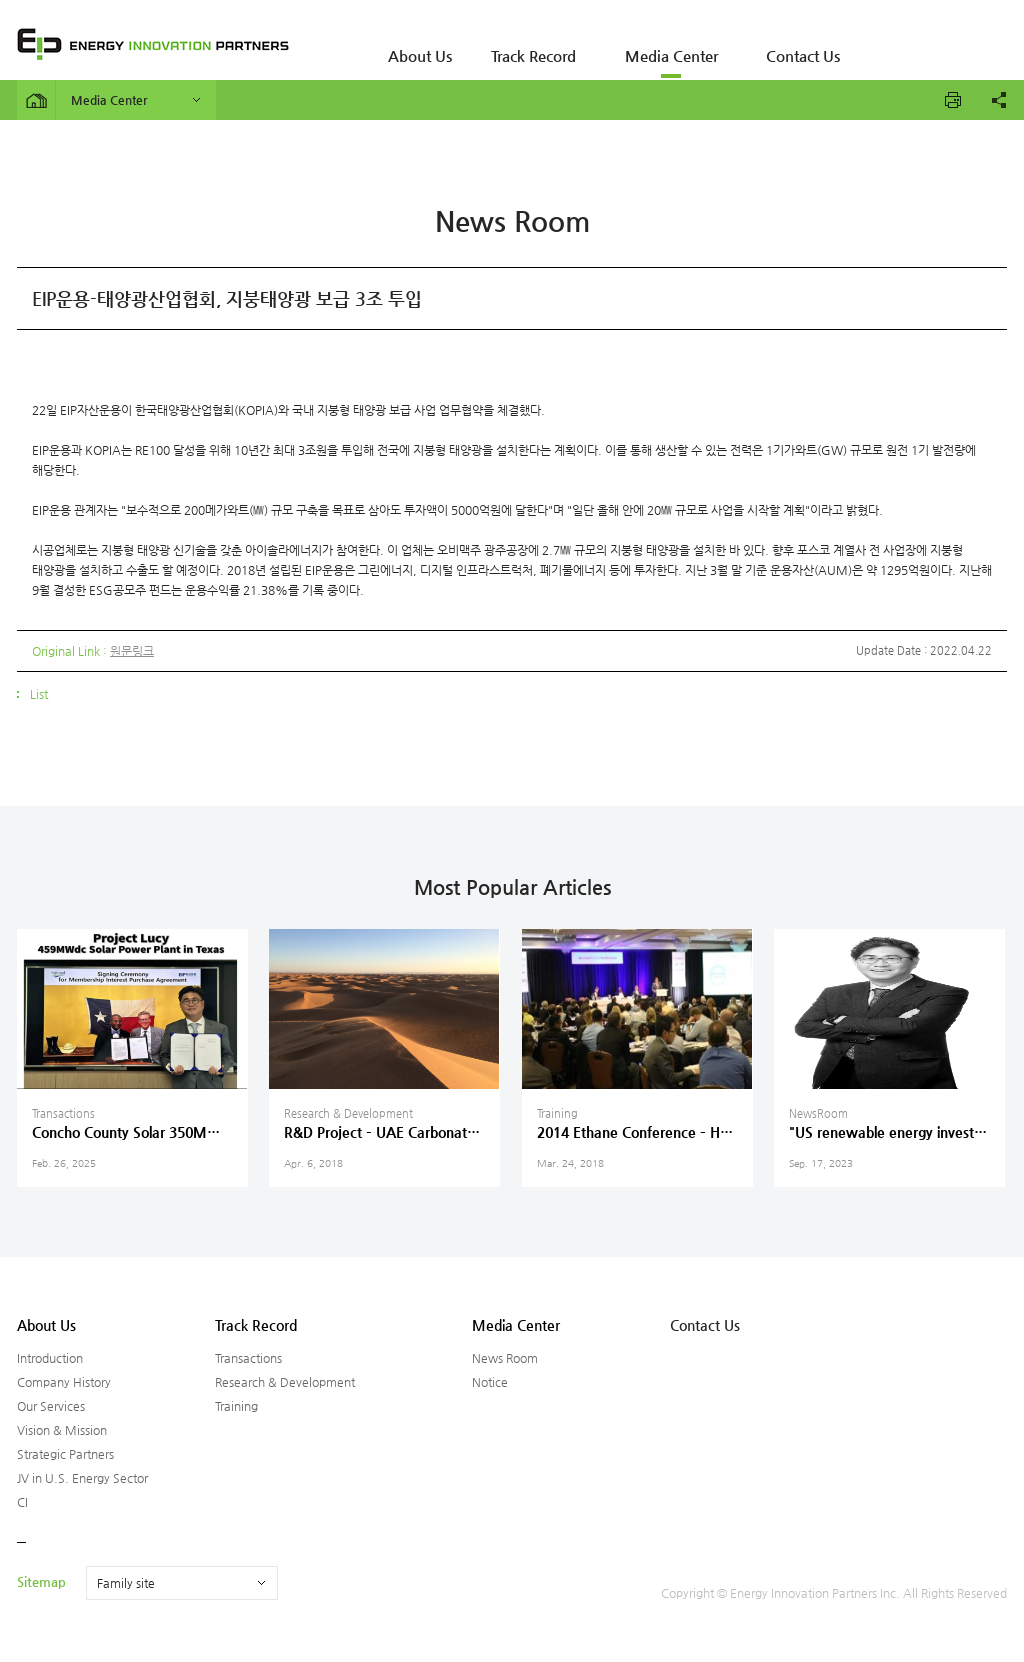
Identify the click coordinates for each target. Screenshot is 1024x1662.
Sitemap (41, 1581)
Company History (64, 1382)
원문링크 (132, 651)
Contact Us (757, 45)
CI (22, 1502)
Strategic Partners (65, 1454)
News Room (505, 1358)
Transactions (248, 1358)
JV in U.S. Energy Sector (82, 1478)
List (39, 694)
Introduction (50, 1358)
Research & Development (285, 1382)
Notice (490, 1382)
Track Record (513, 45)
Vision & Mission (62, 1430)
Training (236, 1406)
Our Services (51, 1406)
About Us (412, 45)
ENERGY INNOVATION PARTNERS (153, 44)
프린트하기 (953, 100)
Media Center (638, 45)
